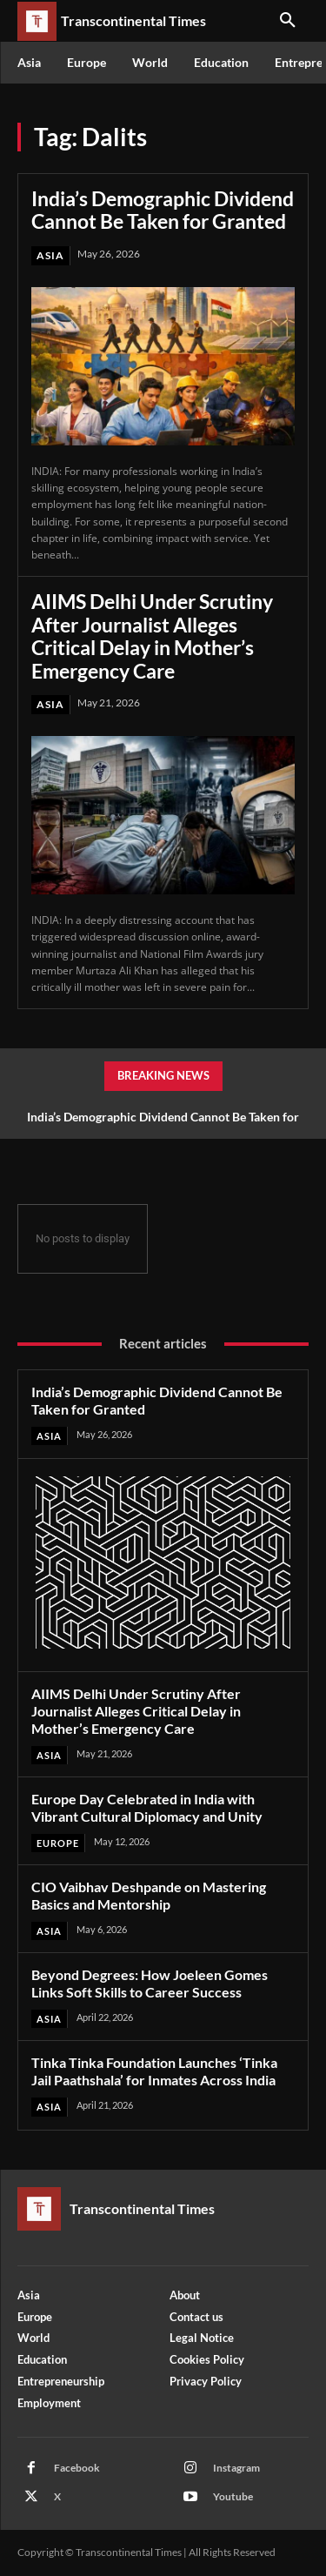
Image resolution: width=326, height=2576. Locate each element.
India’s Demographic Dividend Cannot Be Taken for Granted (162, 209)
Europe (58, 1843)
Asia (50, 255)
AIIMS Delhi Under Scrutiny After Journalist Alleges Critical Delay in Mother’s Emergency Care (152, 635)
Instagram (236, 2467)
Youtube (233, 2496)
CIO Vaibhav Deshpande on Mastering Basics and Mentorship (148, 1895)
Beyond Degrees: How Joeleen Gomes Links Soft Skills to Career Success (149, 1983)
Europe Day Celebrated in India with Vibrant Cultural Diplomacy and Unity (147, 1807)
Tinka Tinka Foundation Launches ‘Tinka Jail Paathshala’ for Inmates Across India (154, 2071)
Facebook (77, 2467)
